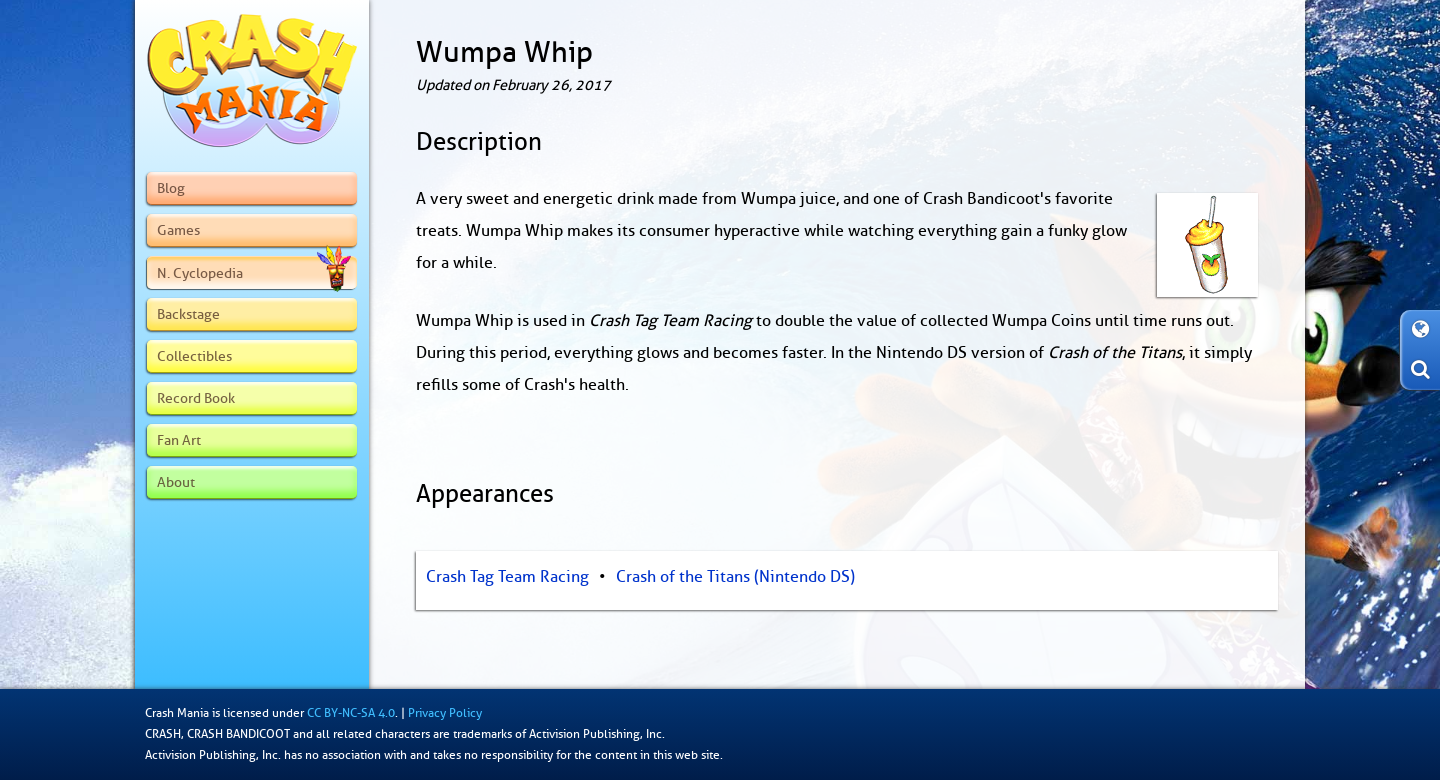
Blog (171, 188)
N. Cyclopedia (254, 273)
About (176, 482)
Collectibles (194, 356)
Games (178, 230)
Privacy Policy (445, 713)
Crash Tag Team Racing (507, 577)
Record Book (196, 398)
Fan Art (179, 440)
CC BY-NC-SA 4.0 (351, 713)
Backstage (188, 314)
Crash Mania (177, 713)
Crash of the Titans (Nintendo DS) (735, 577)
